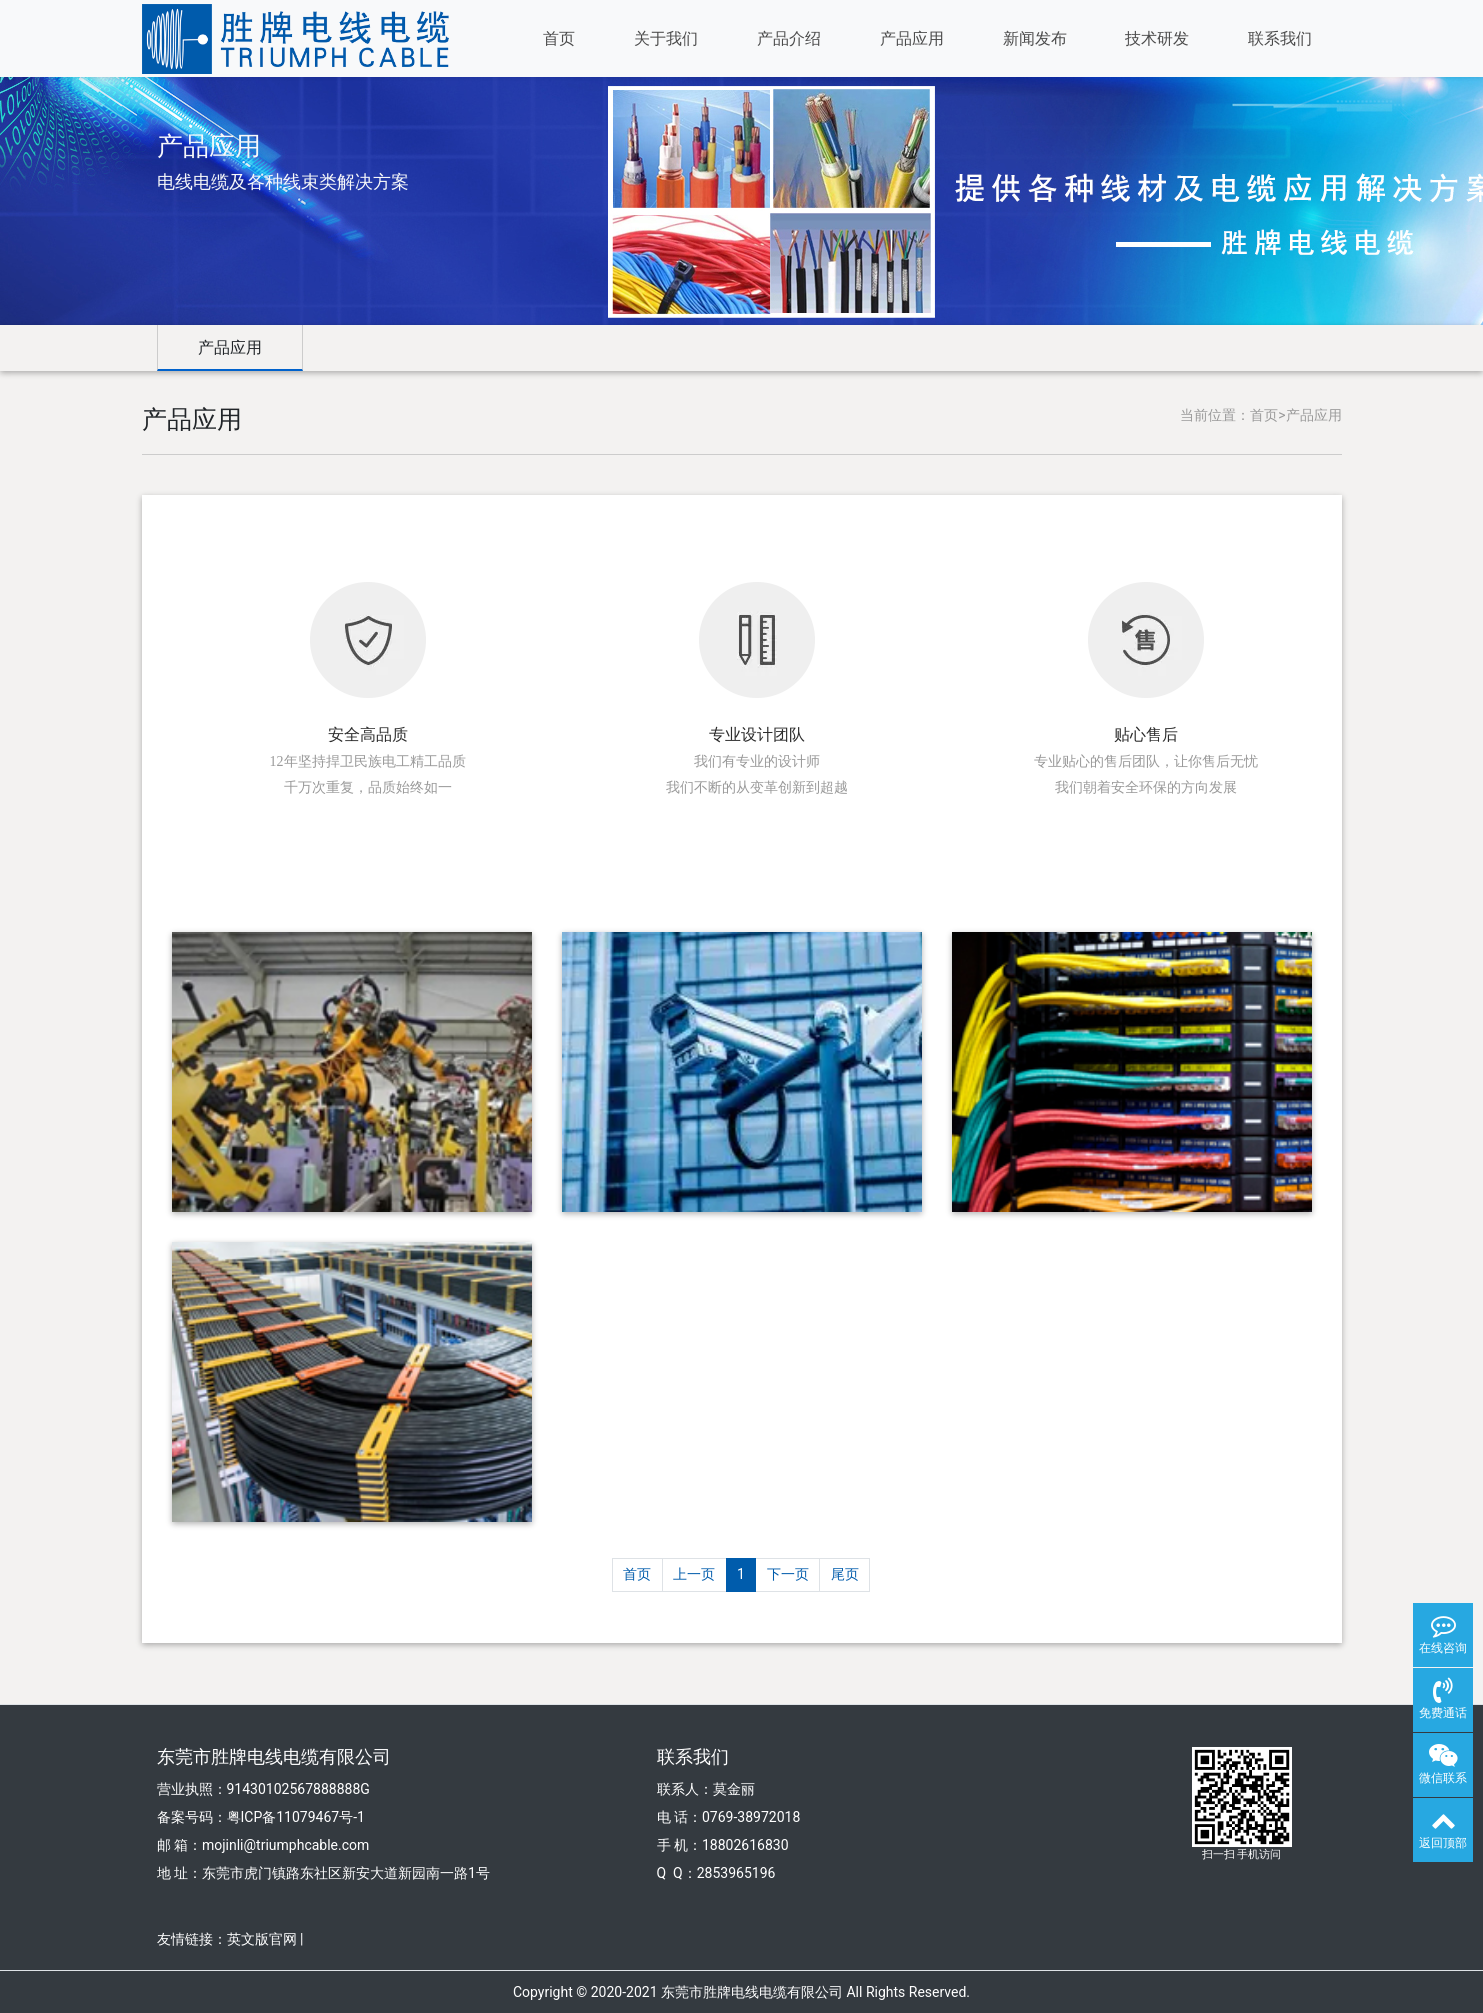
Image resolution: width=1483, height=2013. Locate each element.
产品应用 (912, 38)
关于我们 (666, 38)
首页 (559, 38)
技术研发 (1157, 38)
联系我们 (1280, 38)
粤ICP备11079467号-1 (296, 1817)
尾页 (845, 1574)
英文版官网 (262, 1939)
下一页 (788, 1574)
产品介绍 (789, 38)
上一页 (694, 1574)
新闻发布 (1035, 38)
